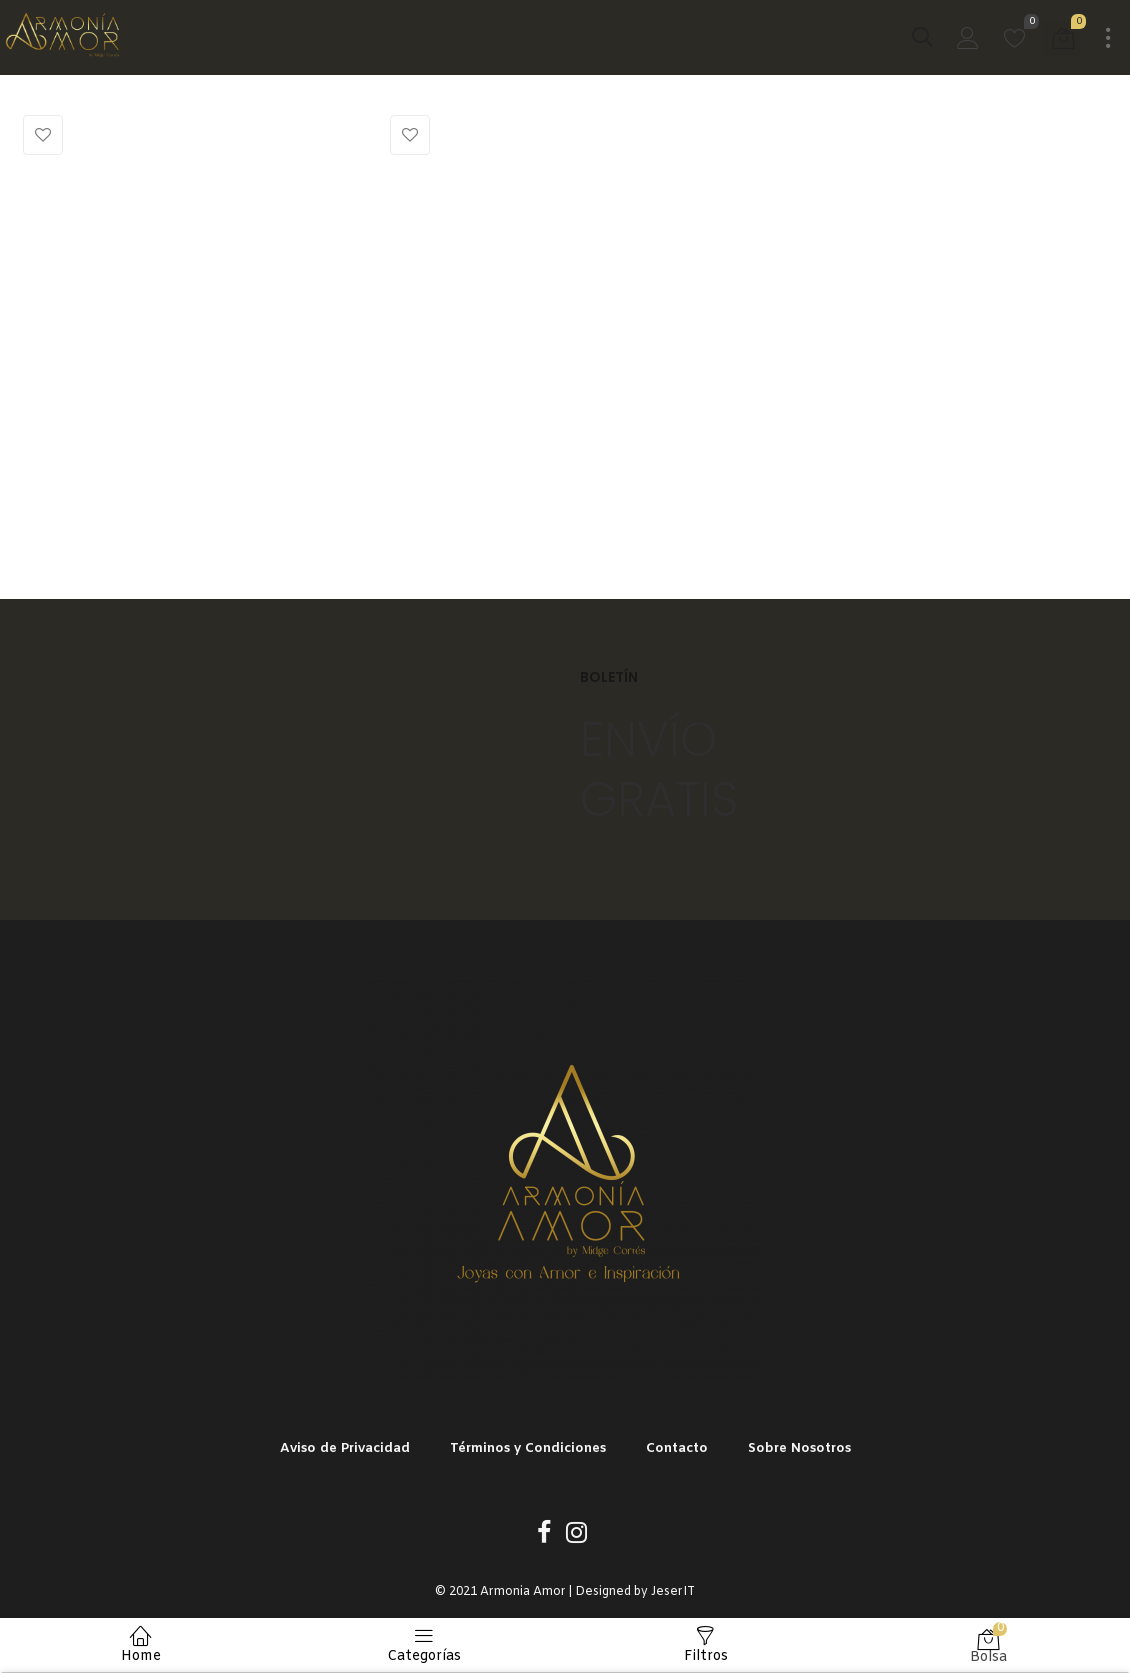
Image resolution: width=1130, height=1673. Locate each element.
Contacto (677, 1448)
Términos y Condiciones (528, 1448)
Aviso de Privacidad (345, 1448)
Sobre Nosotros (799, 1448)
